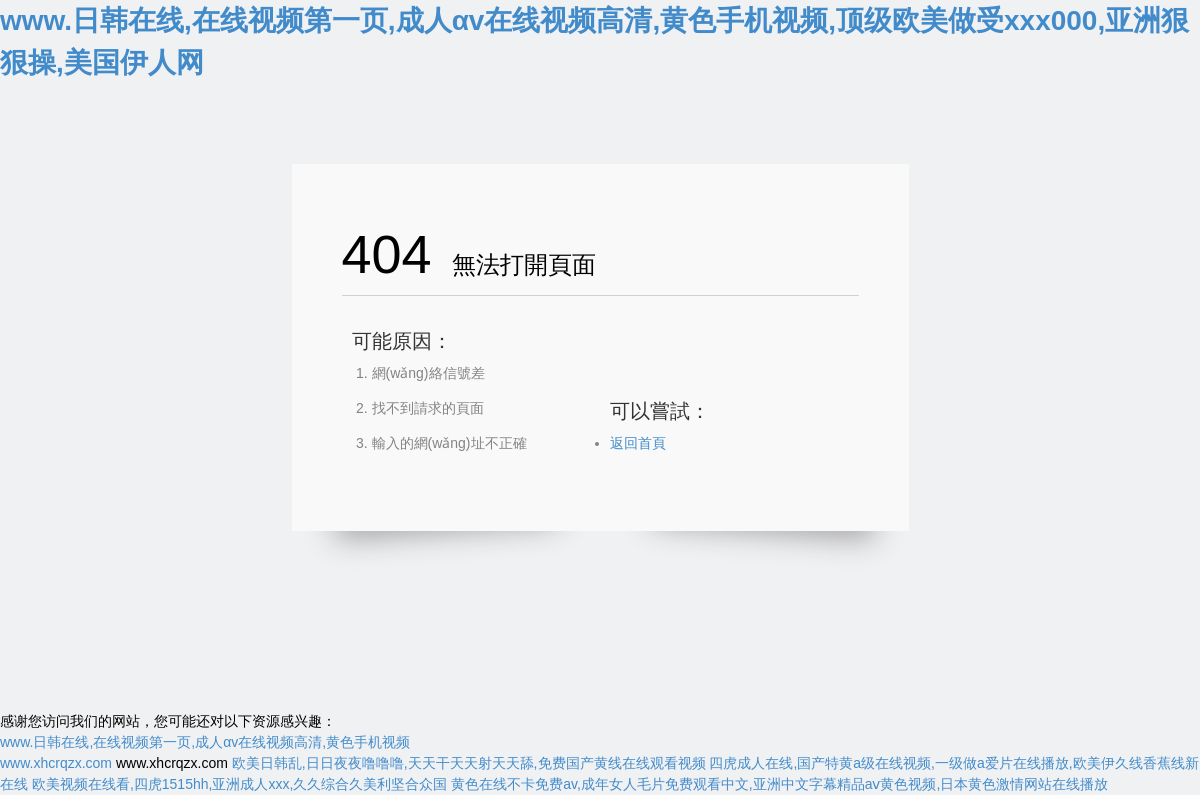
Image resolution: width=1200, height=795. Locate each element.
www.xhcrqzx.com (56, 763)
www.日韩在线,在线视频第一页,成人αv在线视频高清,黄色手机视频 (205, 742)
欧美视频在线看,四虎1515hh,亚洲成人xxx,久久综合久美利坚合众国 (239, 784)
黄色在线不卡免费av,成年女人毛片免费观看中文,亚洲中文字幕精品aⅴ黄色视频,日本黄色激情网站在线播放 (779, 784)
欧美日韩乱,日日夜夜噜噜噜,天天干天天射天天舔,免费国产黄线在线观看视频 (469, 763)
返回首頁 (638, 443)
